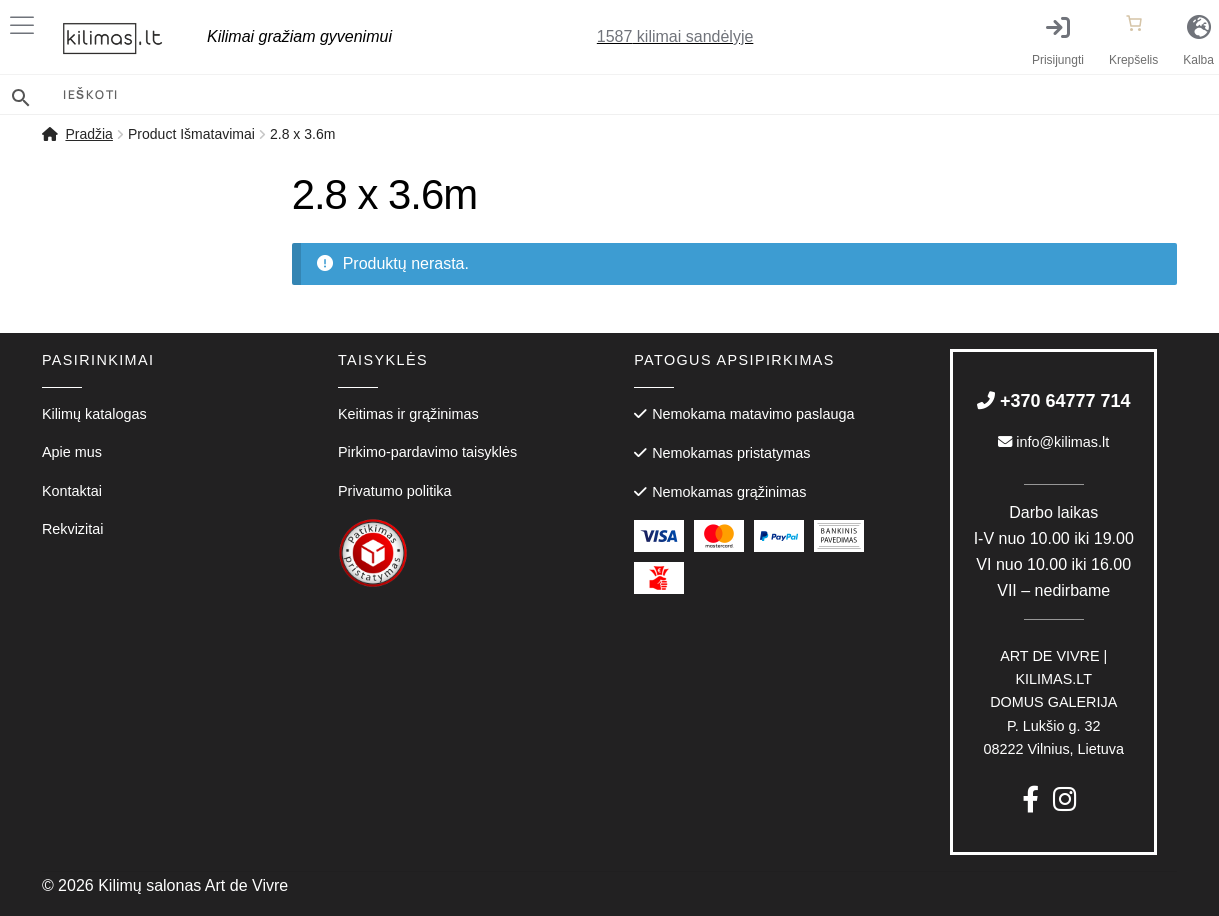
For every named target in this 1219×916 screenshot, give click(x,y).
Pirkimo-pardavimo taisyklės (427, 452)
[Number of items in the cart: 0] (1134, 23)
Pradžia (88, 134)
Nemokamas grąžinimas (729, 492)
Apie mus (72, 452)
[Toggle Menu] (26, 25)
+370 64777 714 (1054, 401)
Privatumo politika (395, 491)
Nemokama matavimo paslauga (753, 414)
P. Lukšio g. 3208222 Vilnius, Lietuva (1053, 702)
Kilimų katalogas (94, 414)
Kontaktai (72, 491)
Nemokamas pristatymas (731, 453)
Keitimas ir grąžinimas (408, 414)
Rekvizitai (73, 529)
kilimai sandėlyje (675, 36)
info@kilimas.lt (1053, 442)
